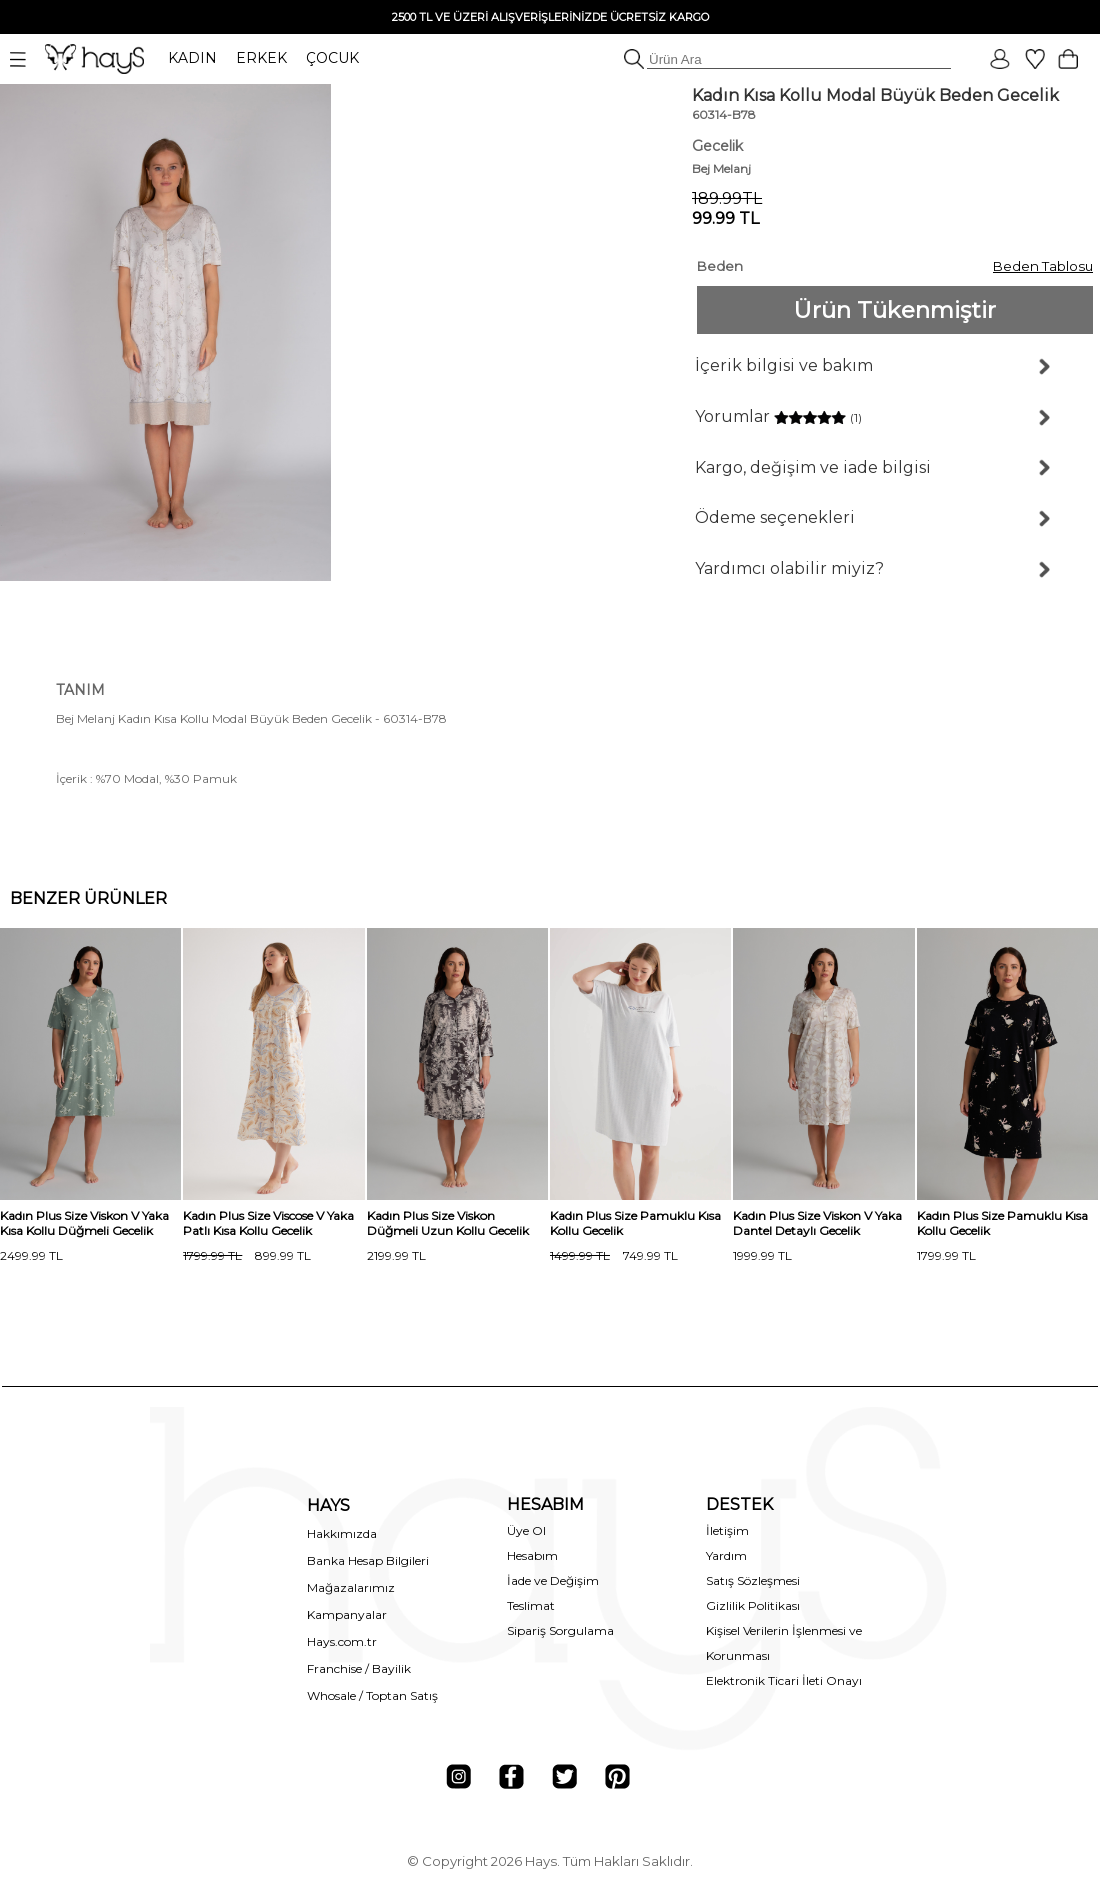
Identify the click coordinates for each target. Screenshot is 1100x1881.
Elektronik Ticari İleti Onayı (784, 1680)
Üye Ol (526, 1530)
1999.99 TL (762, 1255)
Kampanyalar (347, 1614)
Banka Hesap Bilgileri (368, 1560)
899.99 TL (247, 1255)
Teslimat (531, 1605)
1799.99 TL (946, 1255)
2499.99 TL (31, 1255)
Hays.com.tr (342, 1641)
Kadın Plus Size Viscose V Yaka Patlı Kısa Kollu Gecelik (268, 1223)
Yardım (726, 1555)
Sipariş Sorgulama (560, 1630)
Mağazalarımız (351, 1587)
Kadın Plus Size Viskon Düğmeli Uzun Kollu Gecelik (448, 1223)
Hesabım (532, 1555)
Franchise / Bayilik (359, 1668)
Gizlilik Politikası (753, 1605)
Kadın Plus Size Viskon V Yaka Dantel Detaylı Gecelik (817, 1223)
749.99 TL (614, 1255)
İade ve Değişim (553, 1580)
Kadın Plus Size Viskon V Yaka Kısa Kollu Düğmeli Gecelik (84, 1223)
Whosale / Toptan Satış (372, 1695)
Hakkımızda (342, 1533)
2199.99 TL (396, 1255)
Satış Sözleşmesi (753, 1580)
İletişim (727, 1530)
